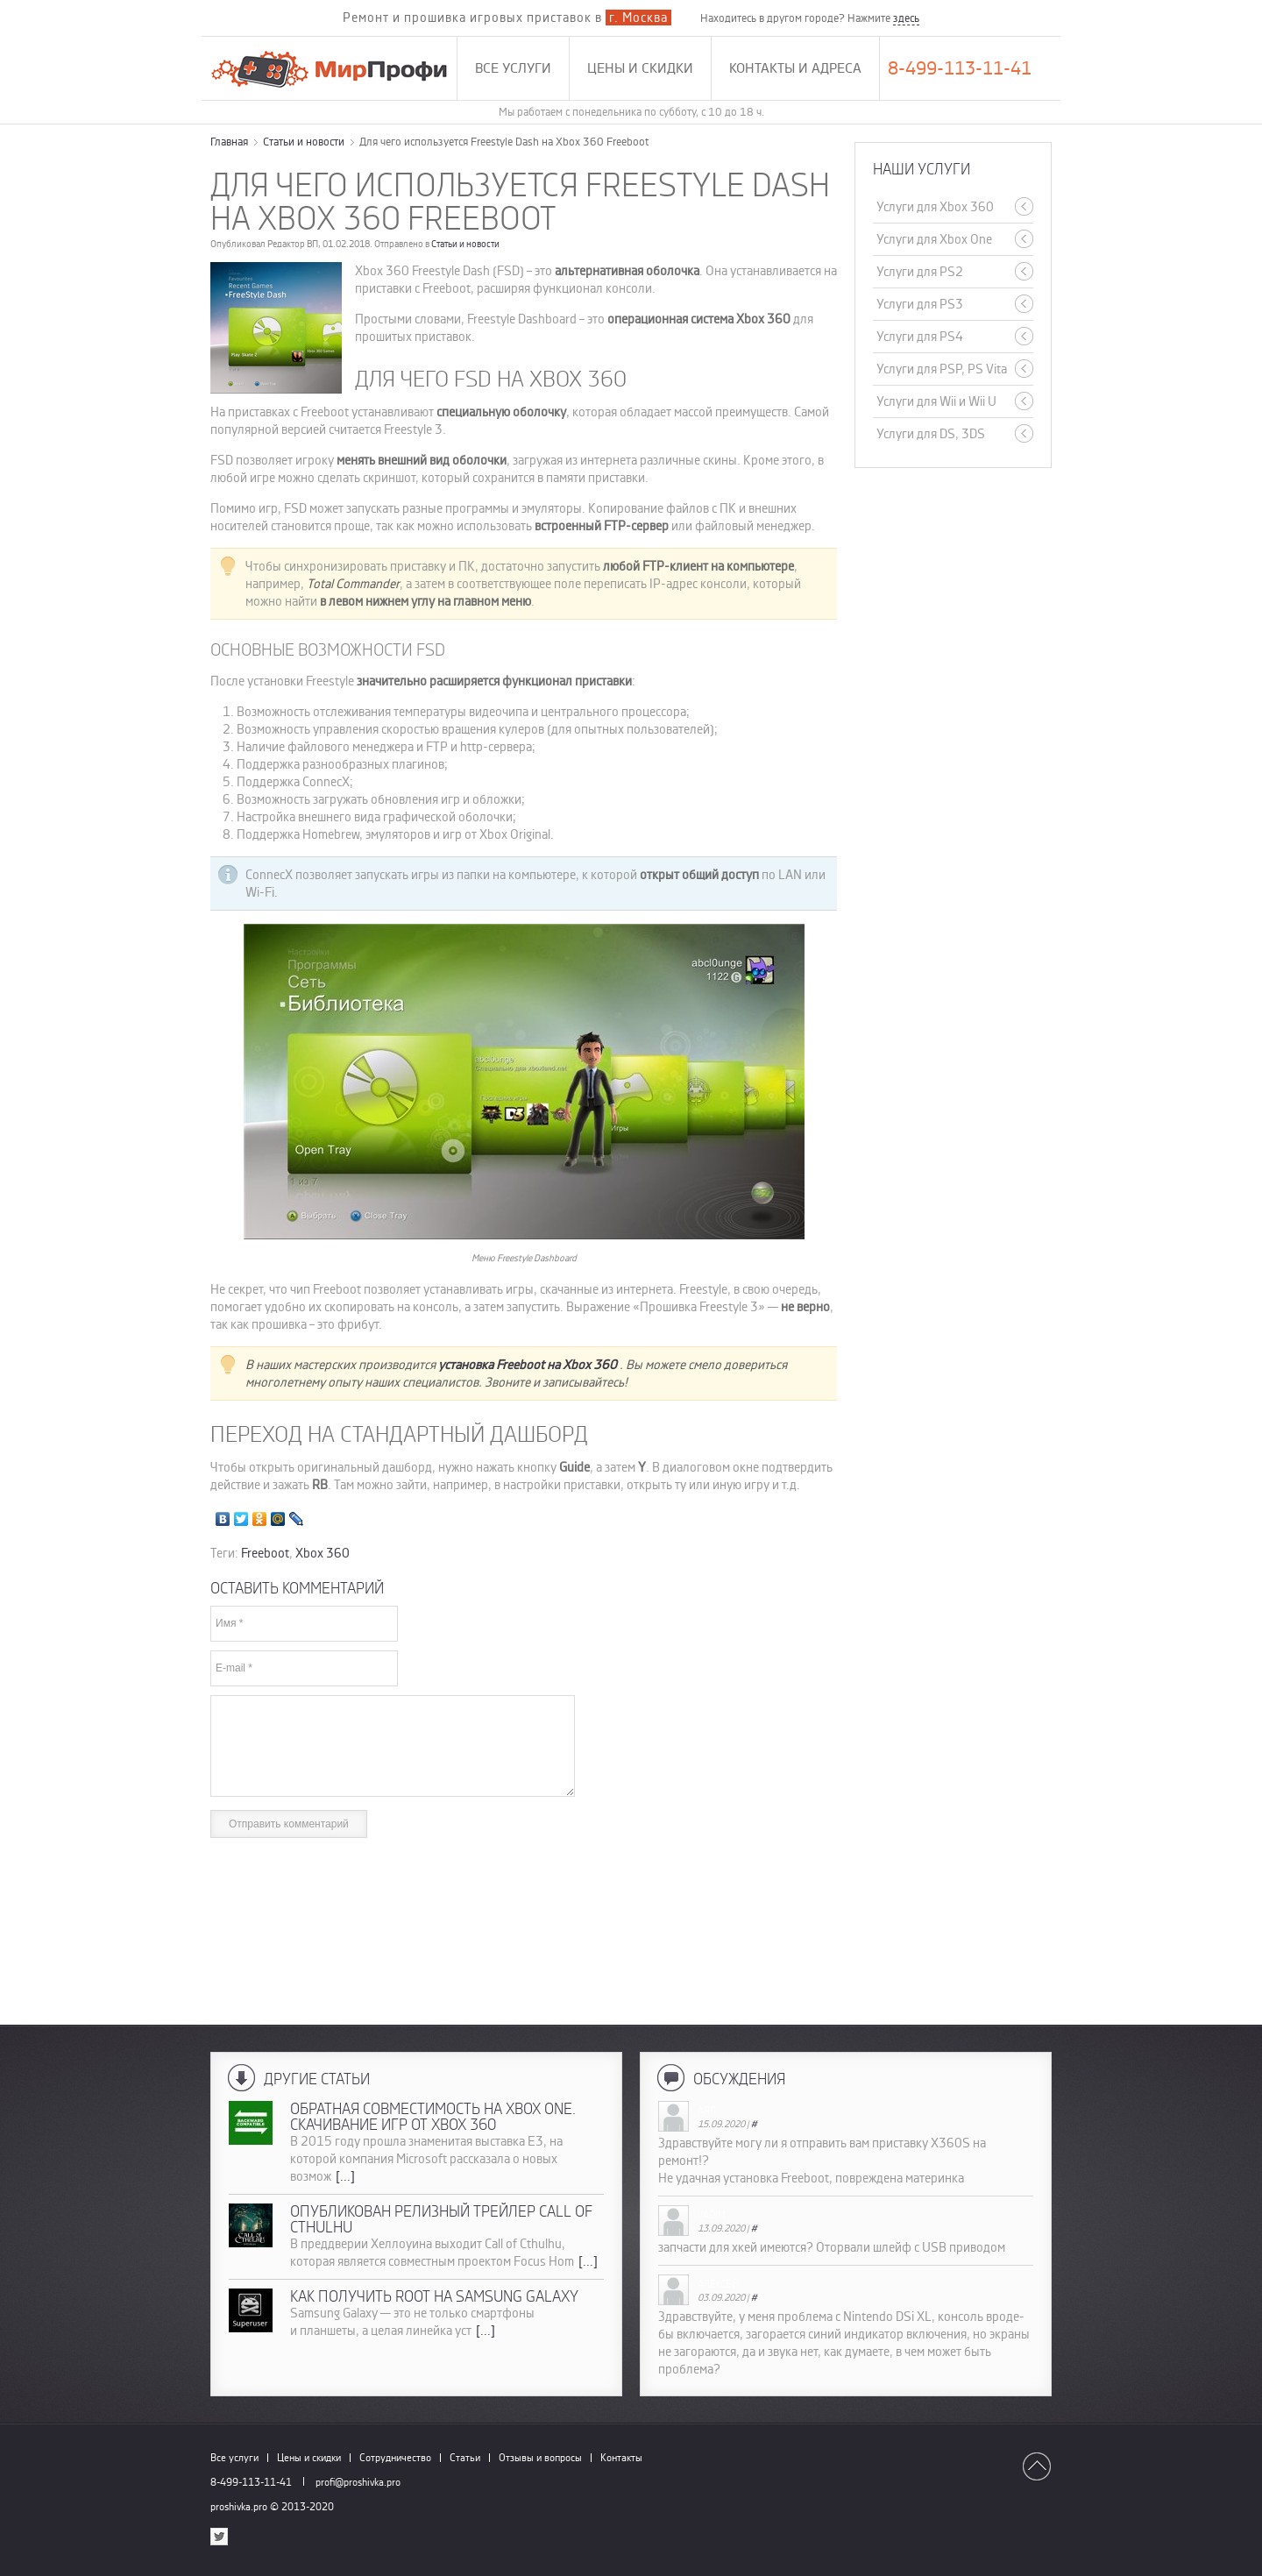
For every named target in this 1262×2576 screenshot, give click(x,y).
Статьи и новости (303, 141)
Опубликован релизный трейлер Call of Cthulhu (441, 2219)
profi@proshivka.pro (358, 2482)
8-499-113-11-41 (960, 68)
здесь (906, 18)
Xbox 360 (322, 1553)
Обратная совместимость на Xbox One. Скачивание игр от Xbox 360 (433, 2116)
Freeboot (265, 1553)
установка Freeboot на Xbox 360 (529, 1365)
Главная (229, 141)
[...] (345, 2176)
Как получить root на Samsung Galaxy (434, 2296)
